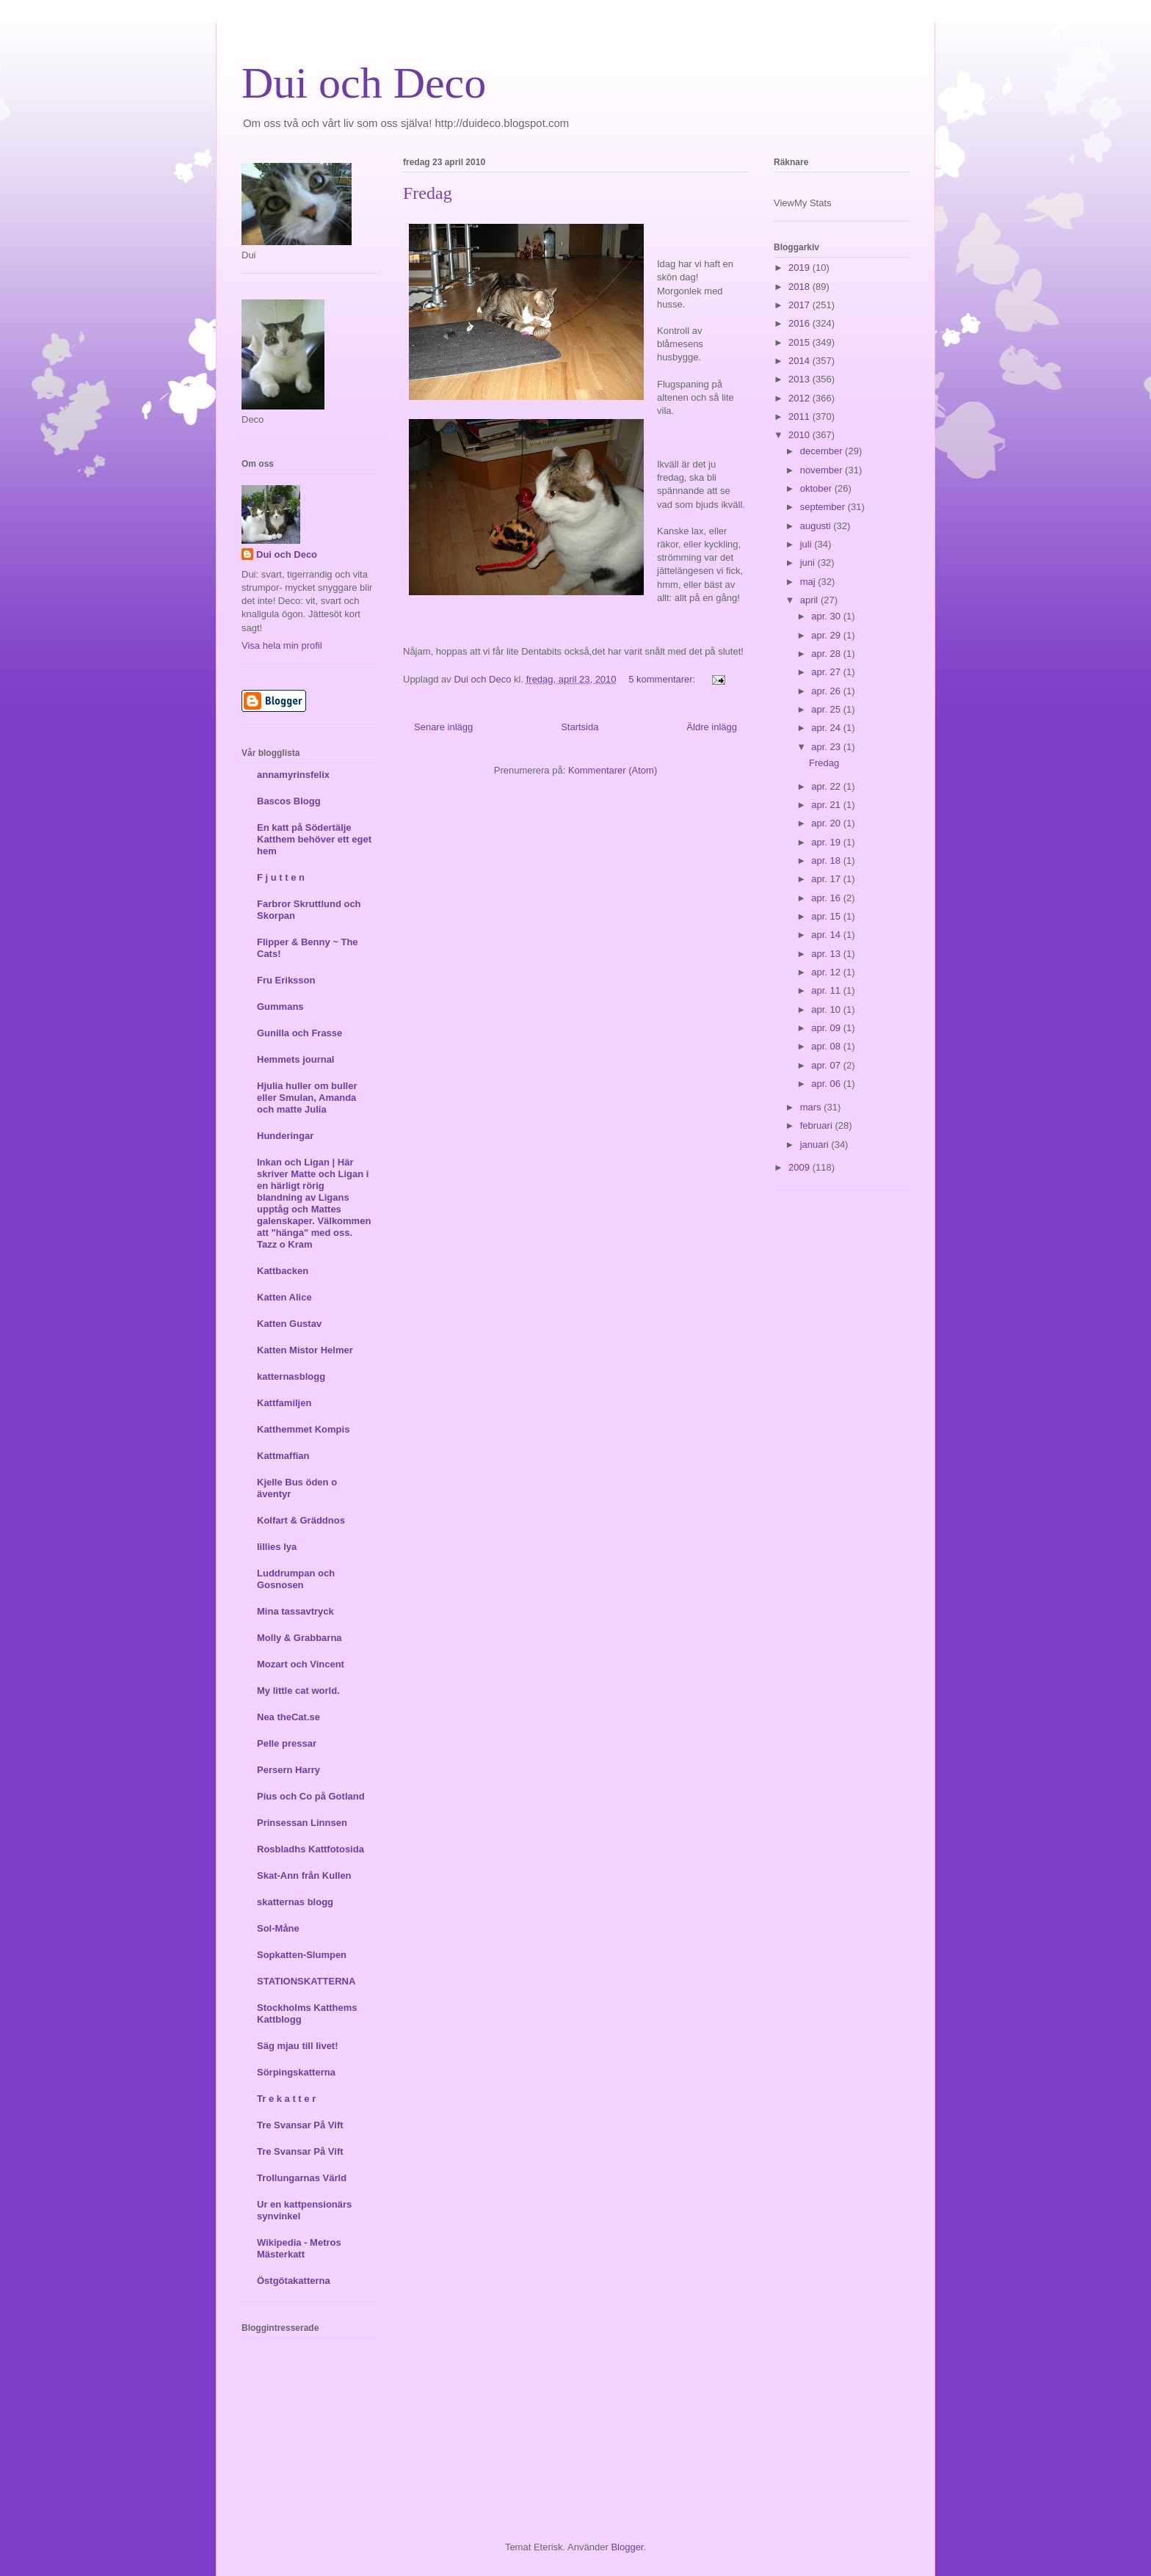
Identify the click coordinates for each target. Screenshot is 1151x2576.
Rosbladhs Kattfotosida (310, 1849)
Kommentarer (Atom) (612, 770)
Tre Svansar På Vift (300, 2125)
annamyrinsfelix (293, 774)
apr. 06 (827, 1083)
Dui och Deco (364, 83)
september (824, 506)
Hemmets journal (295, 1059)
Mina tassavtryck (295, 1611)
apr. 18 (827, 860)
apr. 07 (827, 1065)
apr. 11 (827, 990)
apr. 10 (827, 1009)
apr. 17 (827, 878)
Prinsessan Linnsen (302, 1822)
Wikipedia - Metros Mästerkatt (299, 2248)
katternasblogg (291, 1376)
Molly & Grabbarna (299, 1637)
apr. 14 (827, 934)
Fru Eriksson (286, 980)
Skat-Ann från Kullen (304, 1875)
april (810, 599)
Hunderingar (285, 1135)
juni (809, 562)
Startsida (579, 726)
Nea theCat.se (288, 1716)
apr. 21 (827, 804)
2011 (800, 416)
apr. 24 (827, 727)
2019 (800, 267)
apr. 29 (827, 635)
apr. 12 (827, 972)
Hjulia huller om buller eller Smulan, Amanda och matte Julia (307, 1097)
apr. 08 (827, 1046)
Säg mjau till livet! (297, 2045)
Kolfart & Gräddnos (301, 1520)
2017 (800, 304)
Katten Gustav (289, 1323)
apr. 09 (827, 1027)
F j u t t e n (281, 877)
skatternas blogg (295, 1901)
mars (812, 1107)
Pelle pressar (286, 1743)
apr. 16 (827, 897)
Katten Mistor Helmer (305, 1350)
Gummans (280, 1006)
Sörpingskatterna (296, 2072)
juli (807, 544)
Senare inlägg (443, 726)
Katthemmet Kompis (303, 1429)
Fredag (427, 193)
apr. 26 (827, 690)
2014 (800, 360)
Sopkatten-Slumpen (301, 1954)
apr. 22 (827, 786)
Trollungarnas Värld (301, 2177)
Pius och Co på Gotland (311, 1796)
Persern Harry (288, 1769)
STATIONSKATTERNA (306, 1981)
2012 (800, 398)
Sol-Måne (278, 1928)
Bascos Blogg (289, 801)
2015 (800, 342)
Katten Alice (284, 1297)
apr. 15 (827, 916)
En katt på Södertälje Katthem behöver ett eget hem (314, 839)
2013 (800, 379)
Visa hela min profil (282, 645)
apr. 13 (827, 953)
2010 (800, 434)
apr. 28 (827, 653)
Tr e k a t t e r (286, 2098)
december (822, 450)
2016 (800, 323)
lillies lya (277, 1546)
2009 (800, 1167)
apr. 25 (827, 709)
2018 (800, 286)
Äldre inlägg (711, 726)
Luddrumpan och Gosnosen (296, 1579)
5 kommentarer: (663, 679)
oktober (817, 488)
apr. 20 (827, 823)
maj (809, 581)
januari (816, 1144)
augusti (817, 525)
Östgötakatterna (293, 2280)
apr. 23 (827, 746)
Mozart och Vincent (300, 1664)
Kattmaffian (283, 1455)
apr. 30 (827, 616)
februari (817, 1125)
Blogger (627, 2547)
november (822, 470)
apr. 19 (827, 842)
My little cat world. (298, 1690)
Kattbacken (282, 1270)
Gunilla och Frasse (299, 1032)
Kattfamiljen (284, 1402)
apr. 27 (827, 671)
